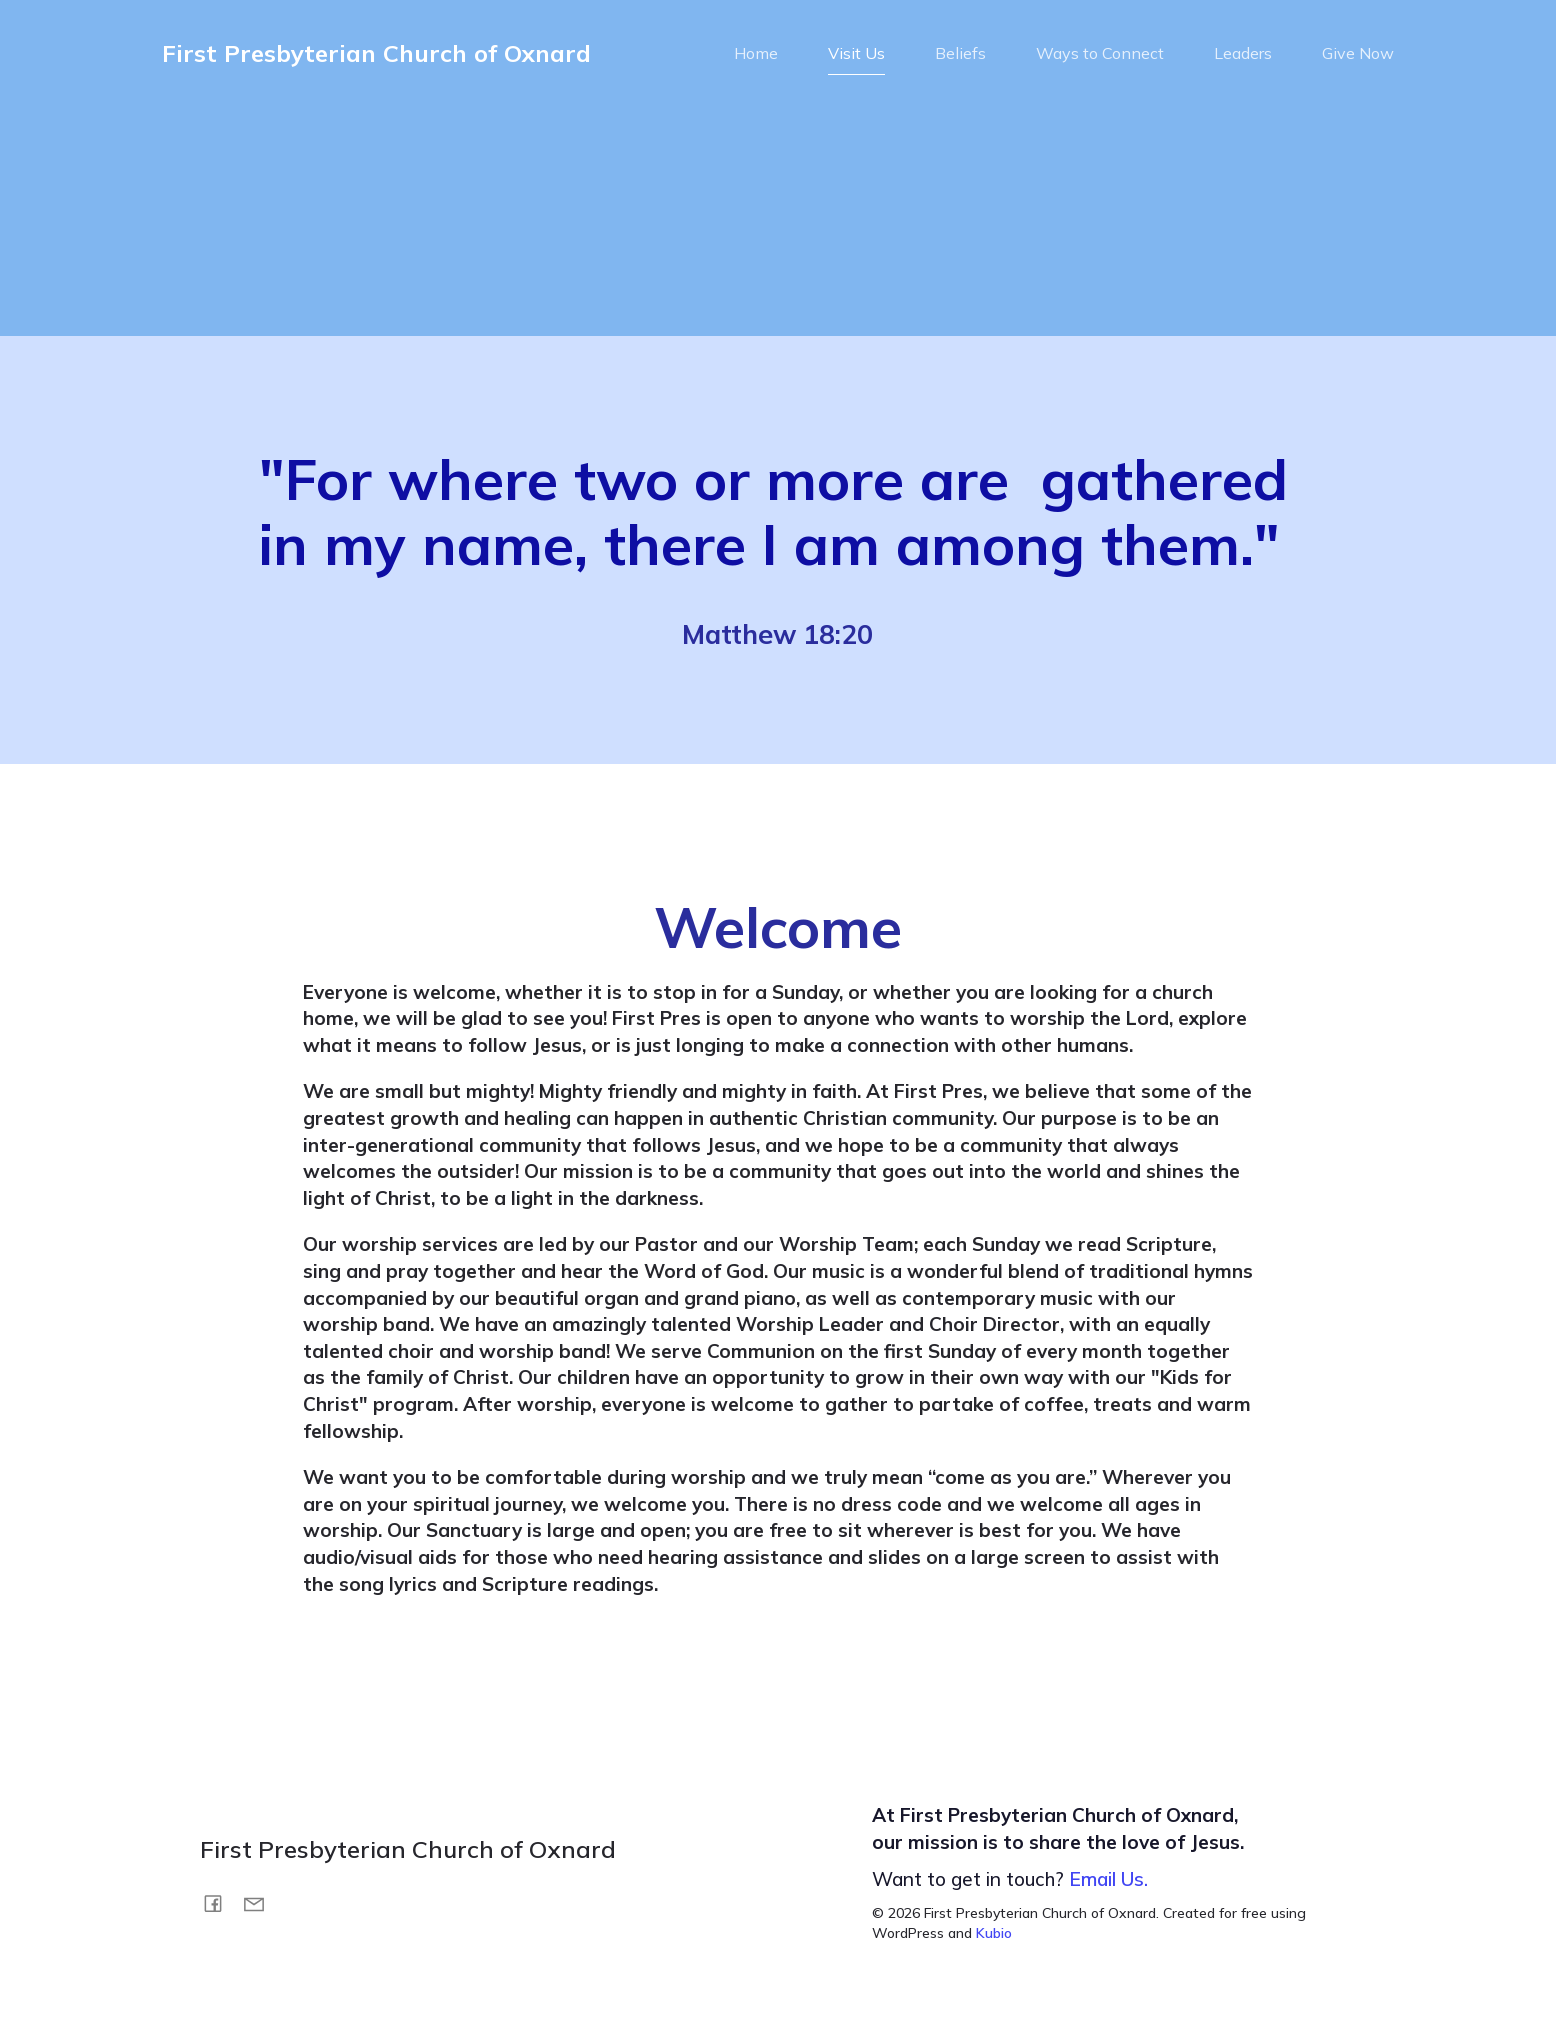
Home (756, 55)
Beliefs (960, 55)
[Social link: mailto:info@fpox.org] (261, 1905)
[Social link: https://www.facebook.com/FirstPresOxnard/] (220, 1905)
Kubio (994, 1937)
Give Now (1358, 55)
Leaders (1243, 55)
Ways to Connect (1100, 55)
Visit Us (856, 55)
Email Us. (1108, 1883)
